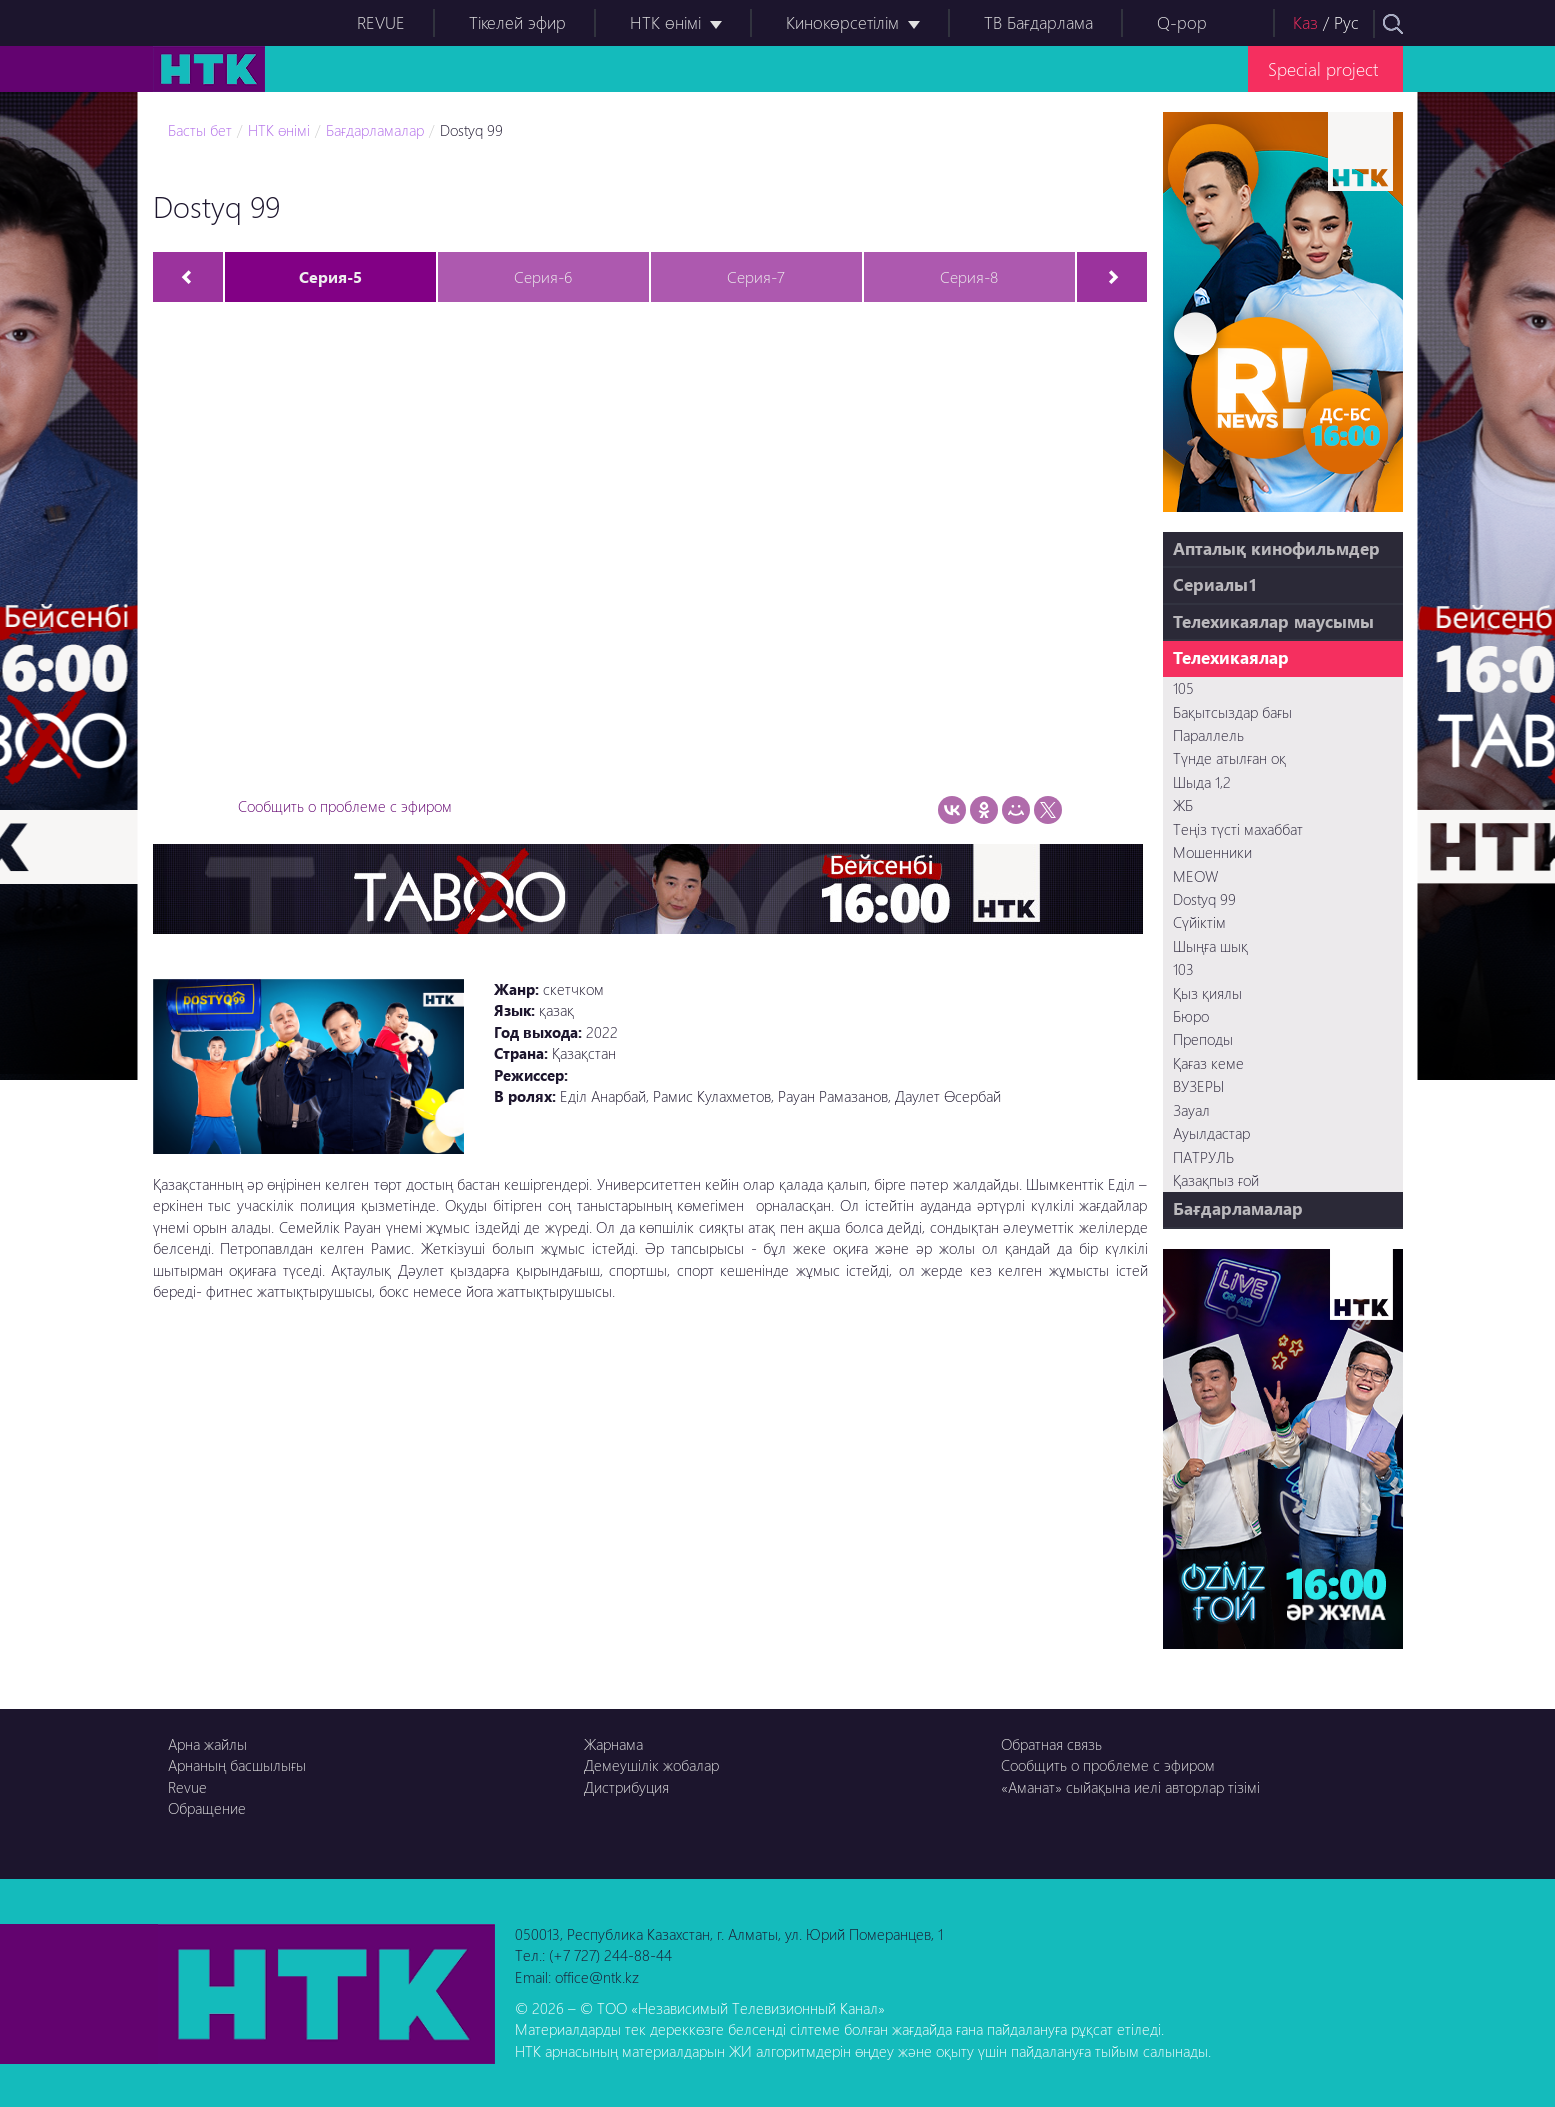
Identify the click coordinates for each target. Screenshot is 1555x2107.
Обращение (207, 1808)
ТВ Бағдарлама (1038, 22)
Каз (1305, 22)
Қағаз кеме (1208, 1063)
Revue (187, 1787)
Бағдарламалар (375, 130)
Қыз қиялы (1207, 993)
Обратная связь (1051, 1744)
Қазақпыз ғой (1216, 1180)
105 (1183, 688)
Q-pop (1182, 22)
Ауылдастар (1211, 1133)
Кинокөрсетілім (842, 22)
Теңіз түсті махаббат (1238, 829)
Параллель (1208, 735)
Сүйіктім (1199, 922)
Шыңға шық (1210, 946)
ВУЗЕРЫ (1198, 1086)
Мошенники (1212, 852)
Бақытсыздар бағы (1232, 712)
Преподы (1203, 1039)
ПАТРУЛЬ (1203, 1157)
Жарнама (613, 1744)
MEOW (1195, 876)
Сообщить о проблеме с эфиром (345, 806)
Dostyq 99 (471, 130)
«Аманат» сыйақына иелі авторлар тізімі (1130, 1787)
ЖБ (1183, 805)
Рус (1346, 22)
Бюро (1191, 1016)
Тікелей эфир (517, 22)
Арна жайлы (207, 1744)
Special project (1323, 68)
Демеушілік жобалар (651, 1765)
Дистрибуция (626, 1787)
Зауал (1191, 1110)
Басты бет (200, 130)
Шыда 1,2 (1202, 782)
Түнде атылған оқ (1229, 758)
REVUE (381, 22)
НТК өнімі (665, 22)
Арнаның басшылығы (237, 1765)
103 (1183, 969)
